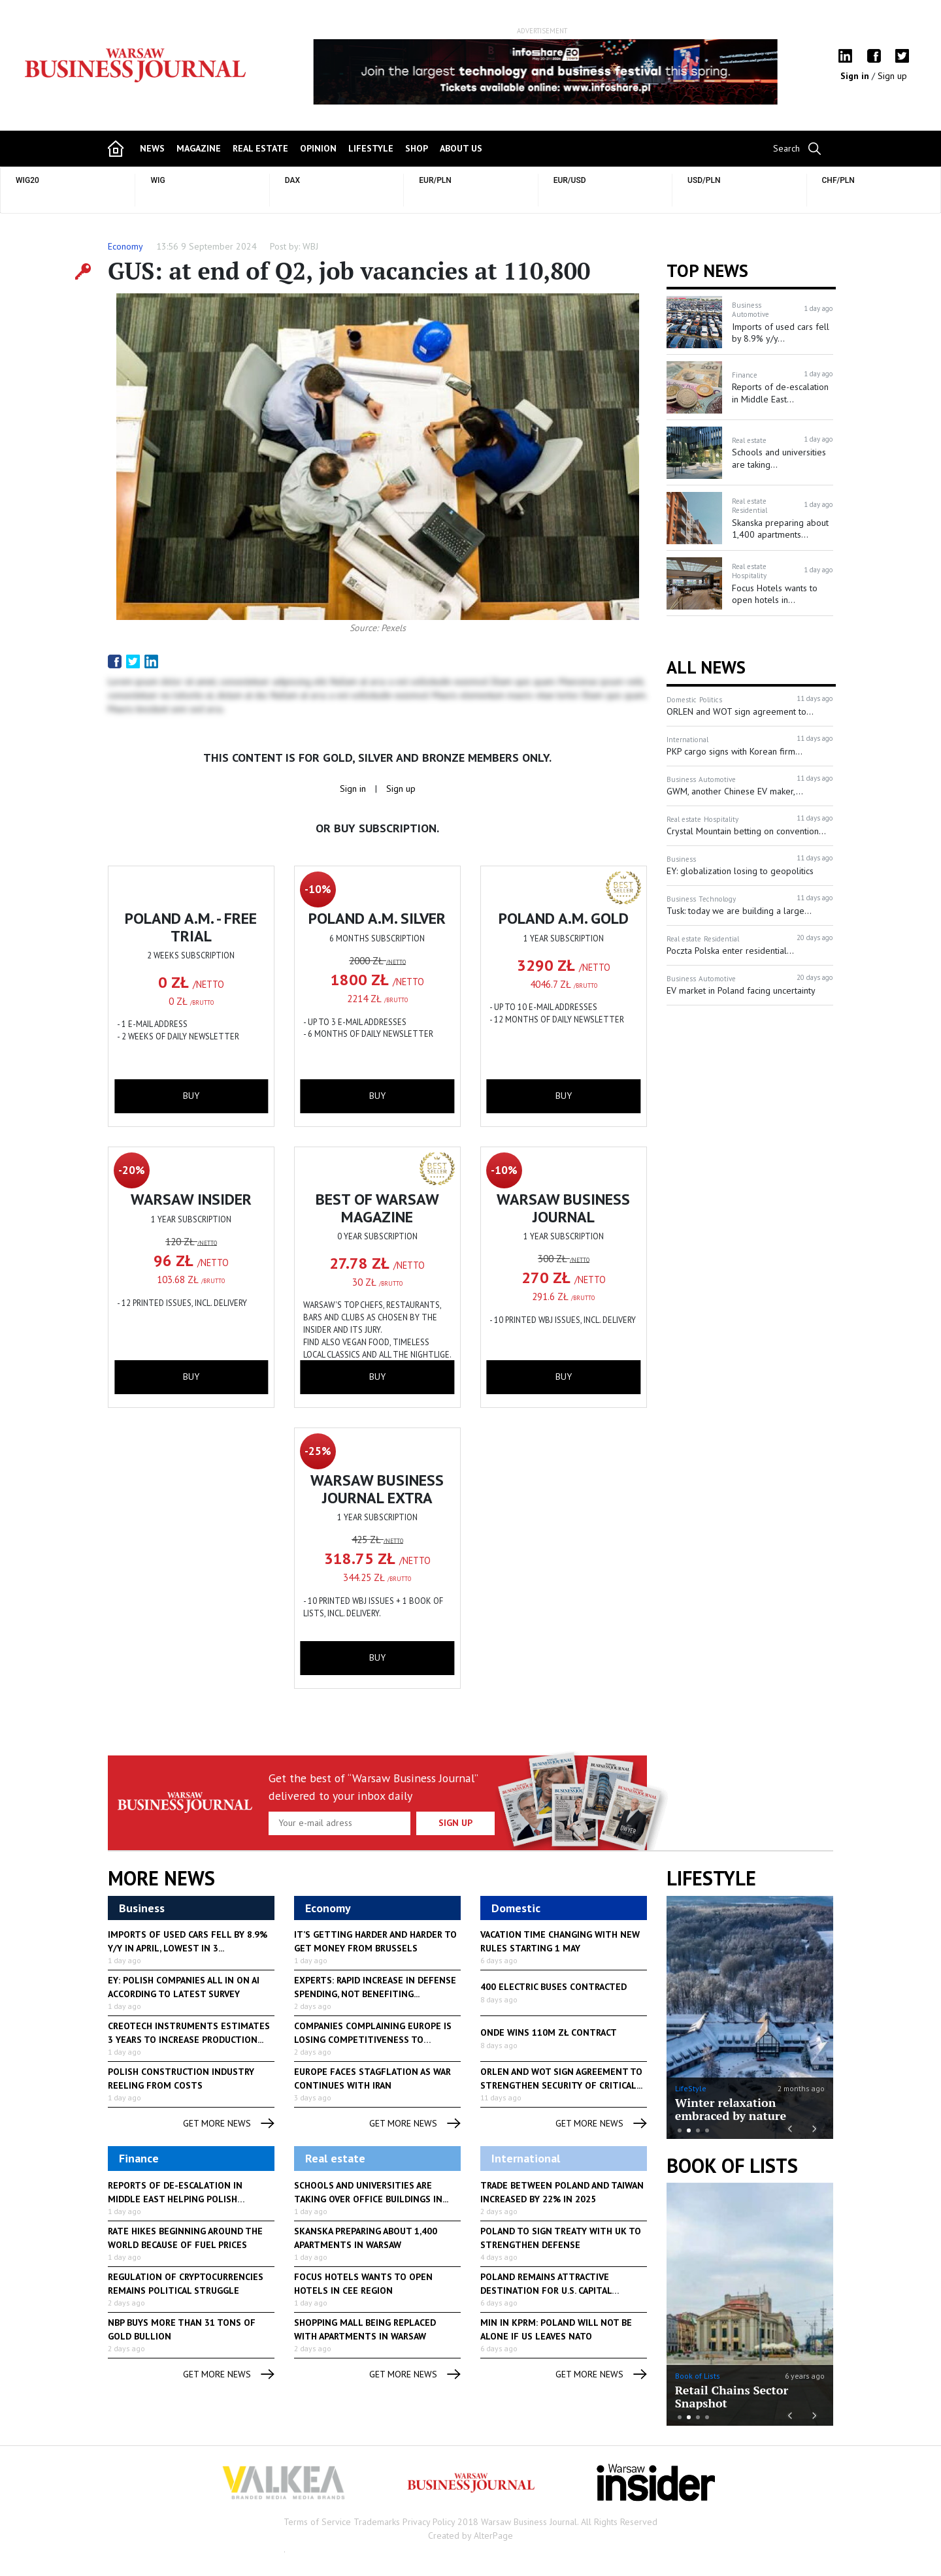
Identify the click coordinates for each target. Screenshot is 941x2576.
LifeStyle (690, 2088)
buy (191, 1095)
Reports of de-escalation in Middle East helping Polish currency (175, 2199)
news (152, 148)
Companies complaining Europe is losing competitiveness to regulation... (373, 2039)
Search (786, 148)
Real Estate (260, 148)
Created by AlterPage (470, 2535)
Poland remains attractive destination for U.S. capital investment (546, 2290)
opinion (318, 148)
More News (161, 1878)
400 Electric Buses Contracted (553, 1987)
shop (416, 148)
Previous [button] (314, 78)
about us (461, 148)
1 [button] (680, 2130)
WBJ (310, 246)
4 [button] (707, 2130)
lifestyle (370, 148)
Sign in (856, 76)
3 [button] (698, 2130)
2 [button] (689, 2130)
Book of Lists (732, 2165)
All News (706, 667)
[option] (541, 72)
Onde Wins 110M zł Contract (548, 2032)
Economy (125, 246)
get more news (228, 2123)
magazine (198, 148)
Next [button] (770, 72)
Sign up (892, 76)
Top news (707, 270)
